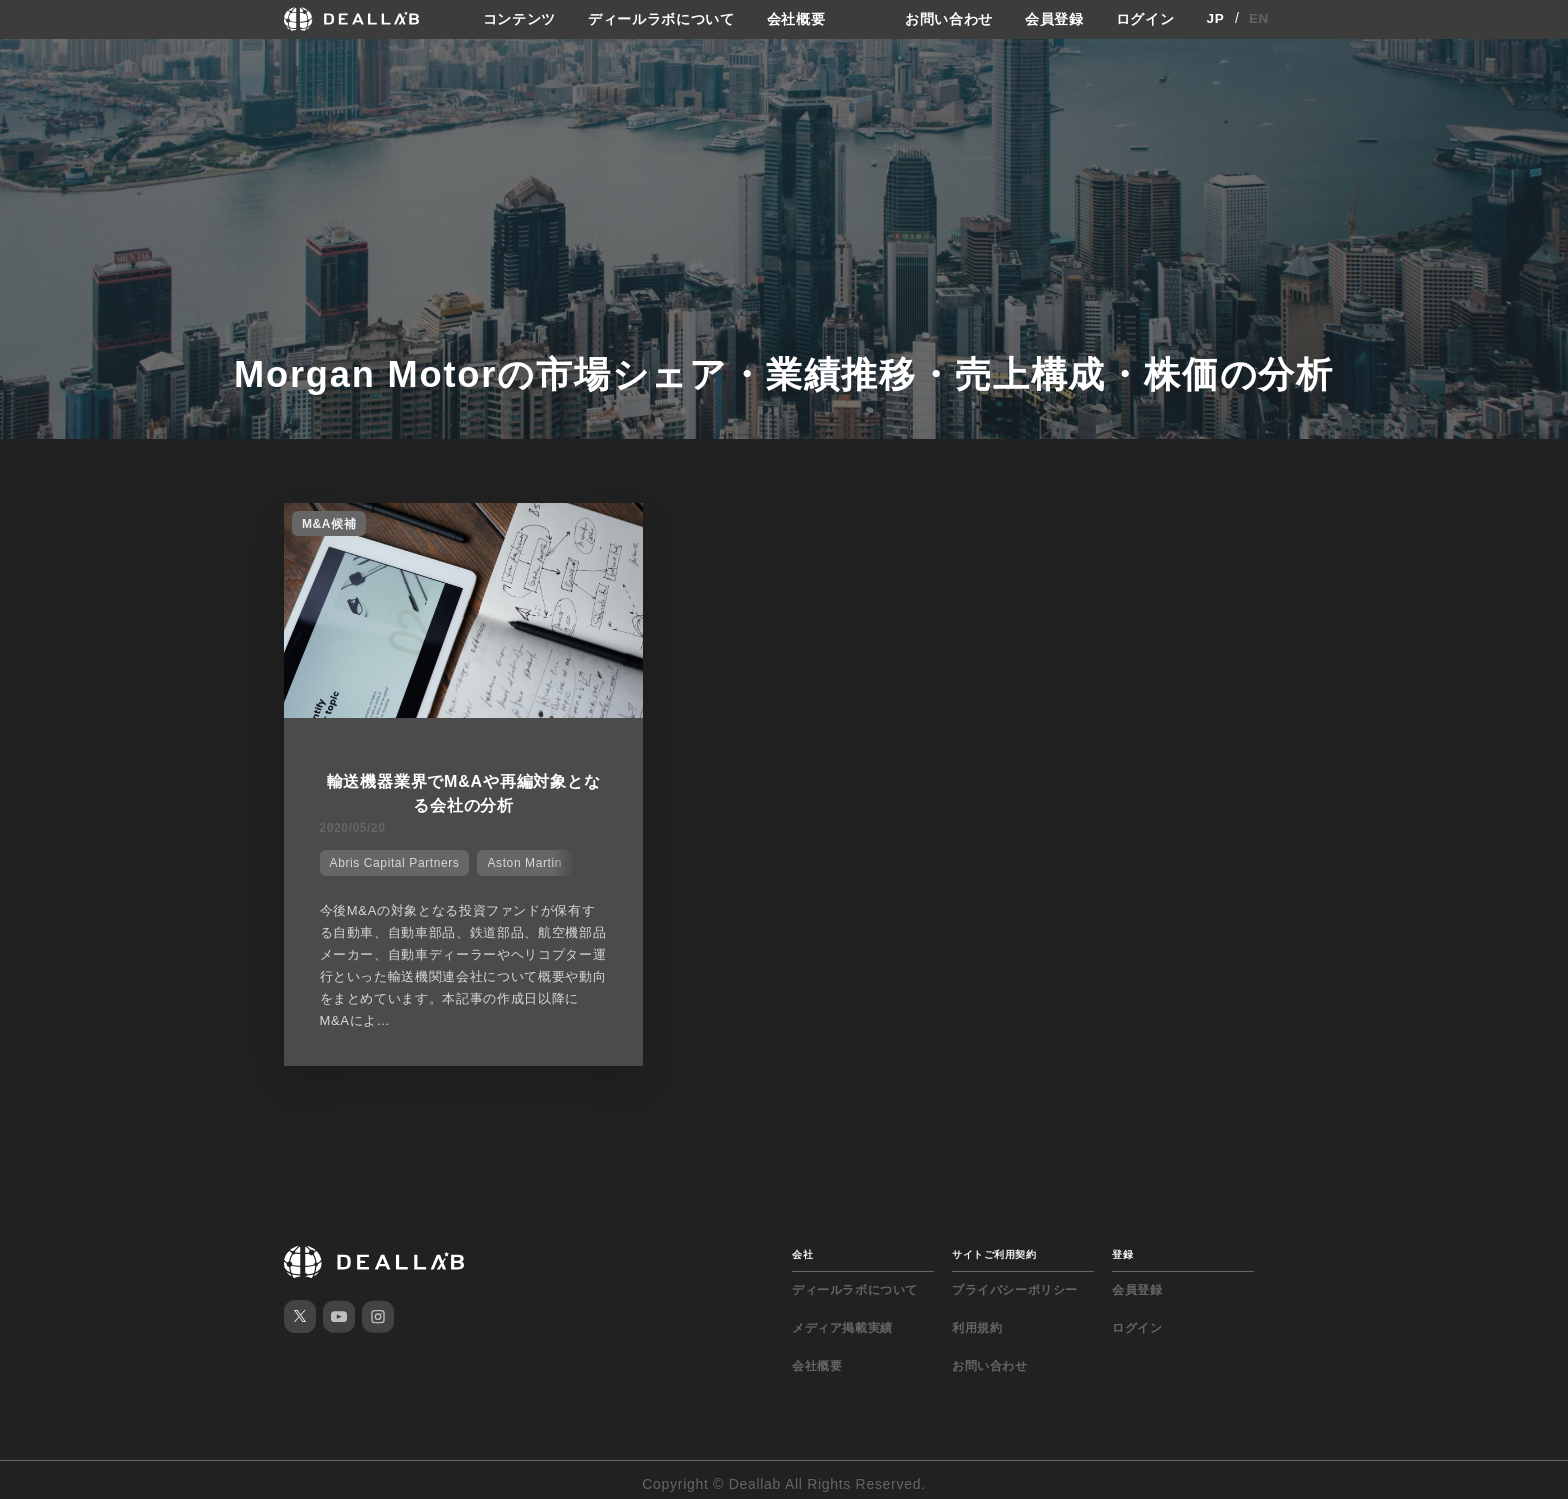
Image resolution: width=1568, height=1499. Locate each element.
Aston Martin (521, 858)
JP (1215, 19)
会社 (802, 1246)
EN (1259, 19)
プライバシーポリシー (1015, 1282)
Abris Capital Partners (391, 858)
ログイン (1145, 19)
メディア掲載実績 (842, 1320)
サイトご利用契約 (994, 1246)
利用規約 (977, 1320)
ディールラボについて (661, 19)
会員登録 (1054, 19)
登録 (1122, 1246)
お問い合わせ (949, 19)
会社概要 (796, 19)
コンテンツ (519, 19)
